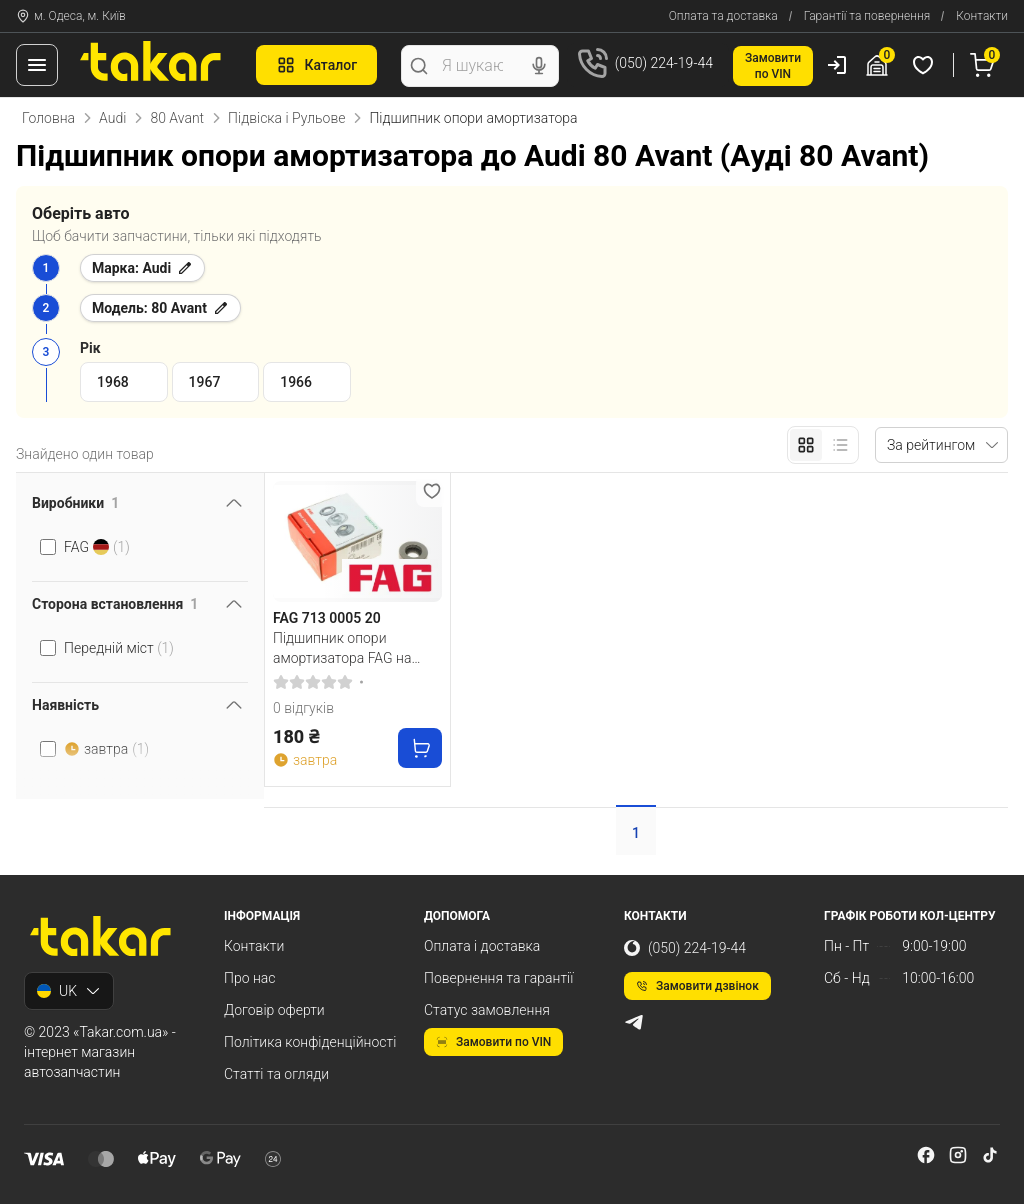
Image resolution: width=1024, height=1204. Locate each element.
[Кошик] (985, 65)
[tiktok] (990, 1155)
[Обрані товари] (926, 65)
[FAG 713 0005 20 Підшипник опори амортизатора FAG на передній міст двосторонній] (357, 541)
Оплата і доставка (482, 946)
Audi (112, 118)
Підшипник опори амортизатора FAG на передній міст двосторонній (342, 648)
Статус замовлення (487, 1010)
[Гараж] (880, 65)
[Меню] (37, 65)
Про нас (250, 978)
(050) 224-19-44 (685, 948)
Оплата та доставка (723, 16)
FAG (97, 547)
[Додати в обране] (432, 491)
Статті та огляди (276, 1074)
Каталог (316, 65)
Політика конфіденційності (310, 1042)
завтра (106, 749)
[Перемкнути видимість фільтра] (234, 503)
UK (69, 991)
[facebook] (926, 1155)
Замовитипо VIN (773, 66)
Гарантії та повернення (867, 16)
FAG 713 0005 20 (327, 618)
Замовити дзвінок (697, 986)
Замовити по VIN (493, 1042)
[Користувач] (837, 65)
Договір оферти (274, 1010)
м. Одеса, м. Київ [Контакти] (71, 16)
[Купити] (420, 748)
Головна (48, 118)
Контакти (982, 16)
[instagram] (958, 1155)
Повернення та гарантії (498, 978)
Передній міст (119, 648)
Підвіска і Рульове (286, 118)
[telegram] (634, 1022)
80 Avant (177, 118)
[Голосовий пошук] (539, 66)
